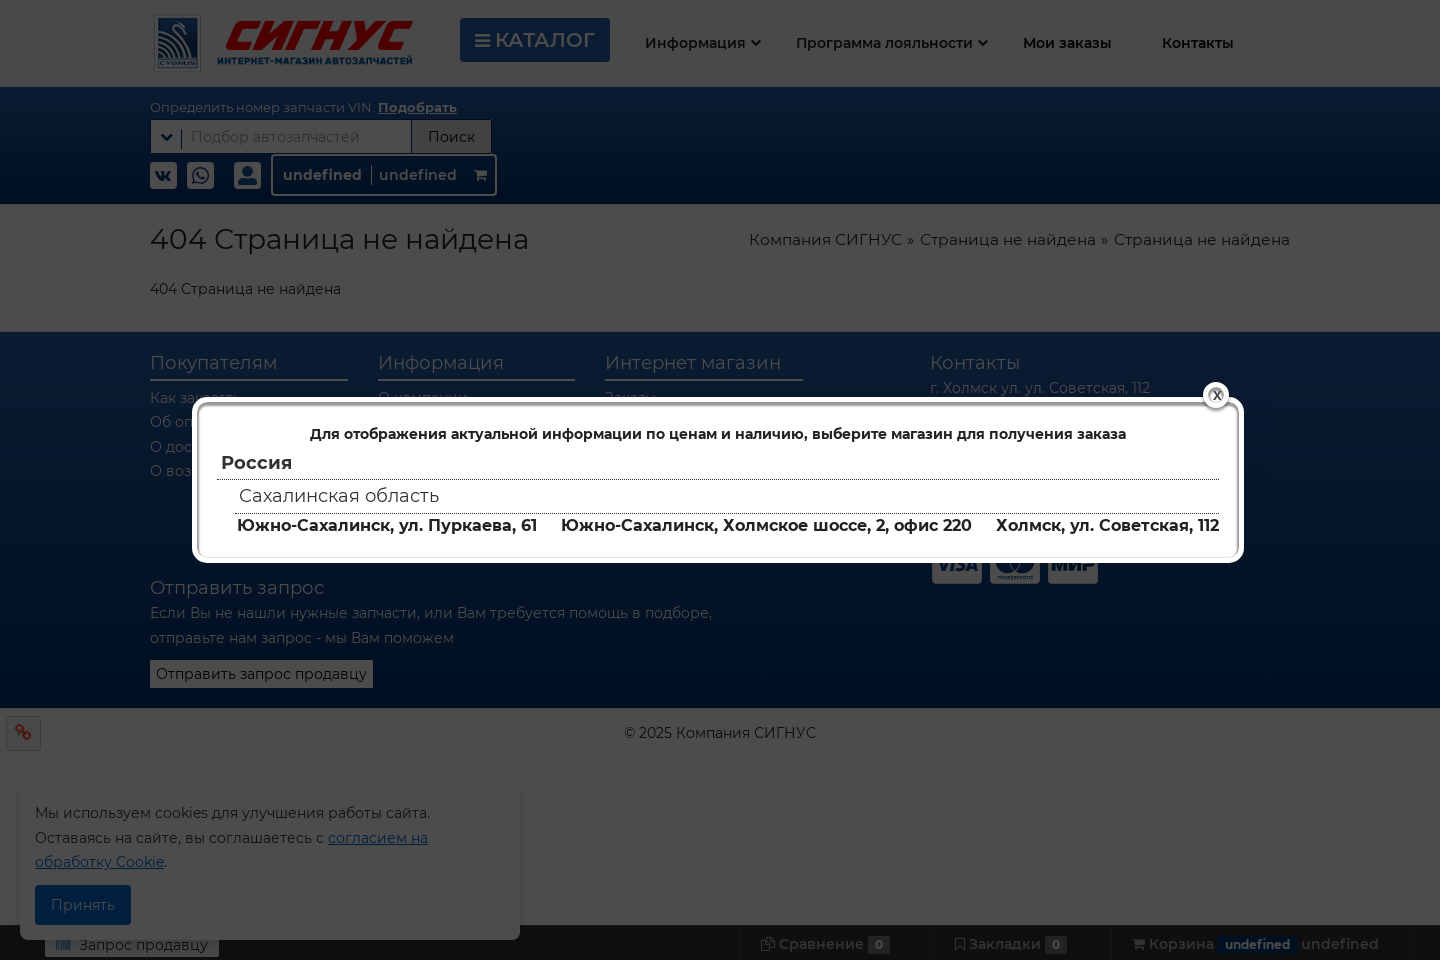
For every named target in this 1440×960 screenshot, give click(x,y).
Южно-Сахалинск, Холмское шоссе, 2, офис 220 (766, 525)
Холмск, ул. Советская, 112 (1107, 525)
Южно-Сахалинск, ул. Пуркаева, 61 (387, 525)
